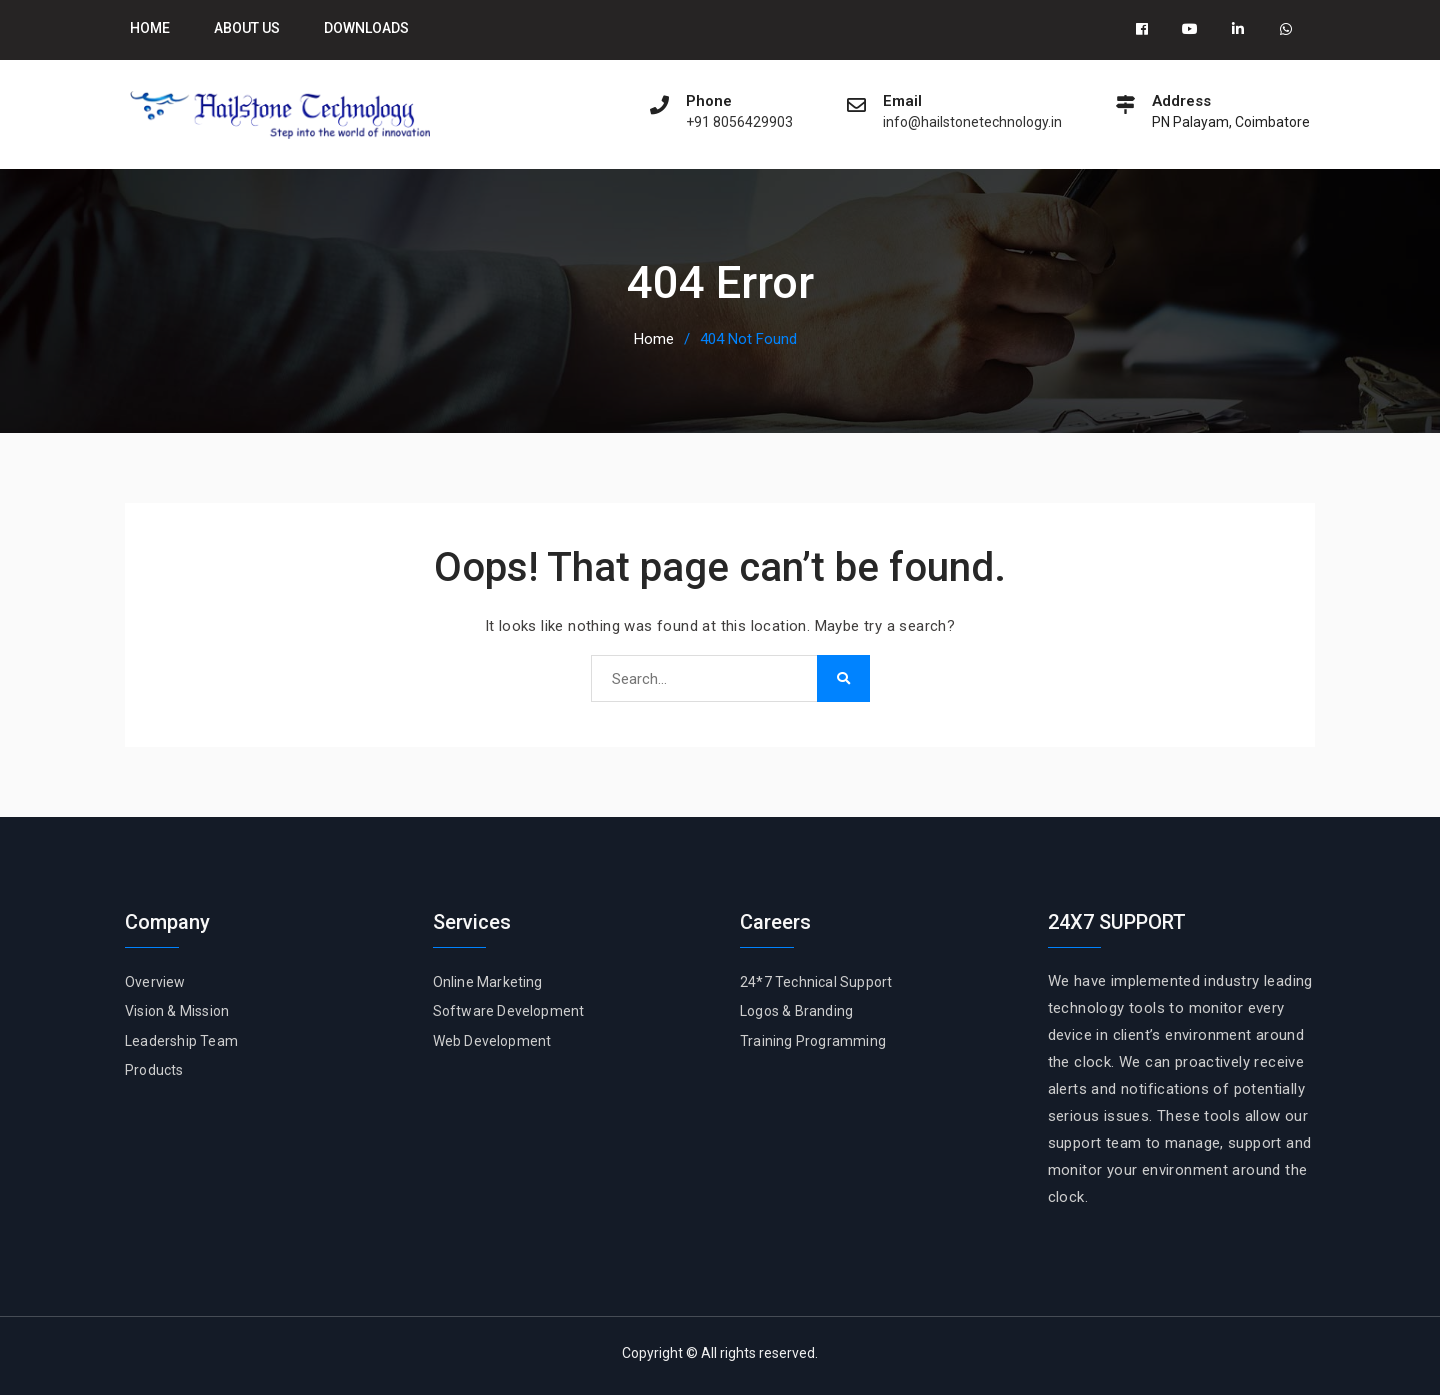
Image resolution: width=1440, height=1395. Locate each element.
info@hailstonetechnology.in (972, 122)
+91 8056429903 (739, 122)
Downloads (366, 28)
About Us (247, 28)
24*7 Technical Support (816, 982)
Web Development (492, 1041)
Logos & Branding (796, 1011)
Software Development (509, 1011)
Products (154, 1070)
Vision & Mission (177, 1011)
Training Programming (813, 1041)
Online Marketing (488, 982)
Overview (155, 982)
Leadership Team (181, 1041)
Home (150, 28)
